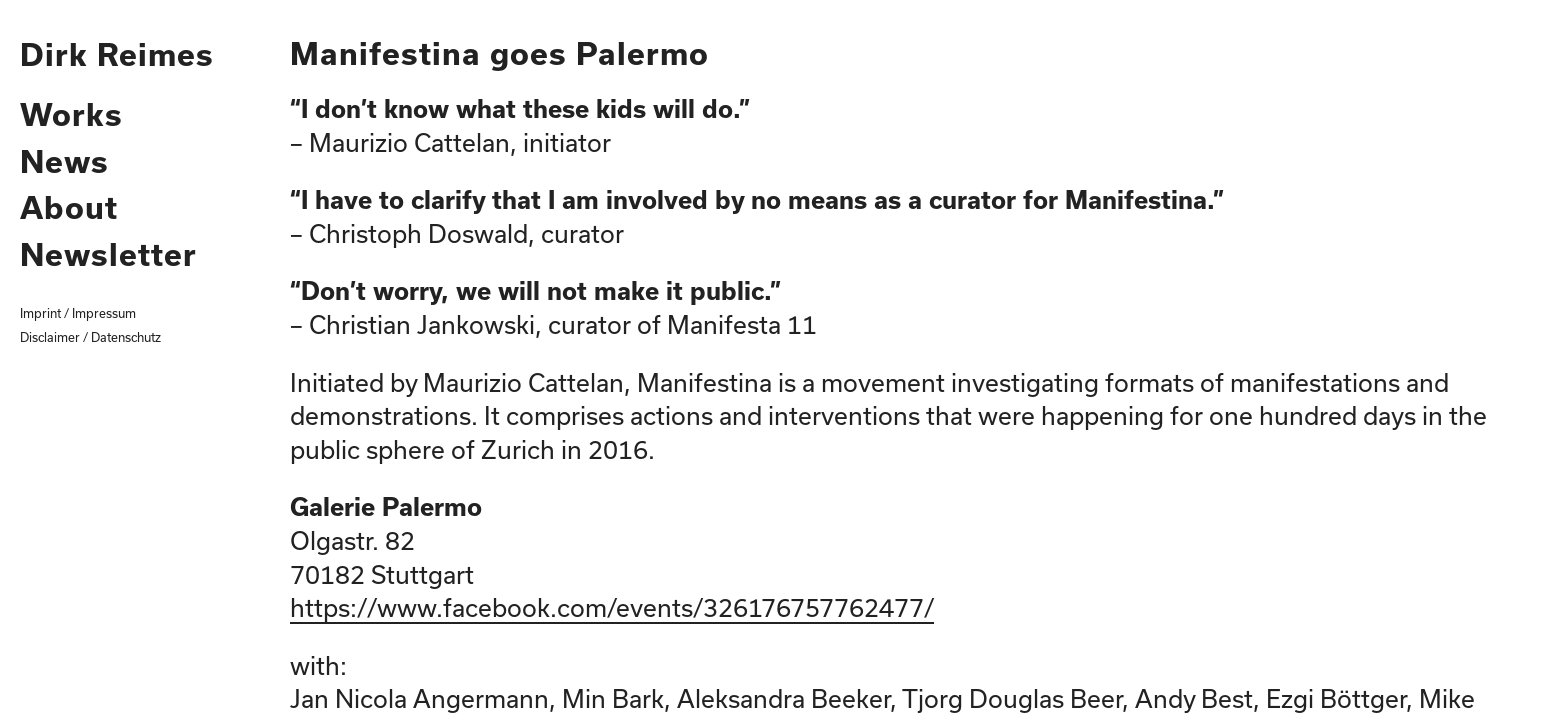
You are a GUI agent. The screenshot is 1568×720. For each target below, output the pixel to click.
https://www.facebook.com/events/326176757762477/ (612, 607)
